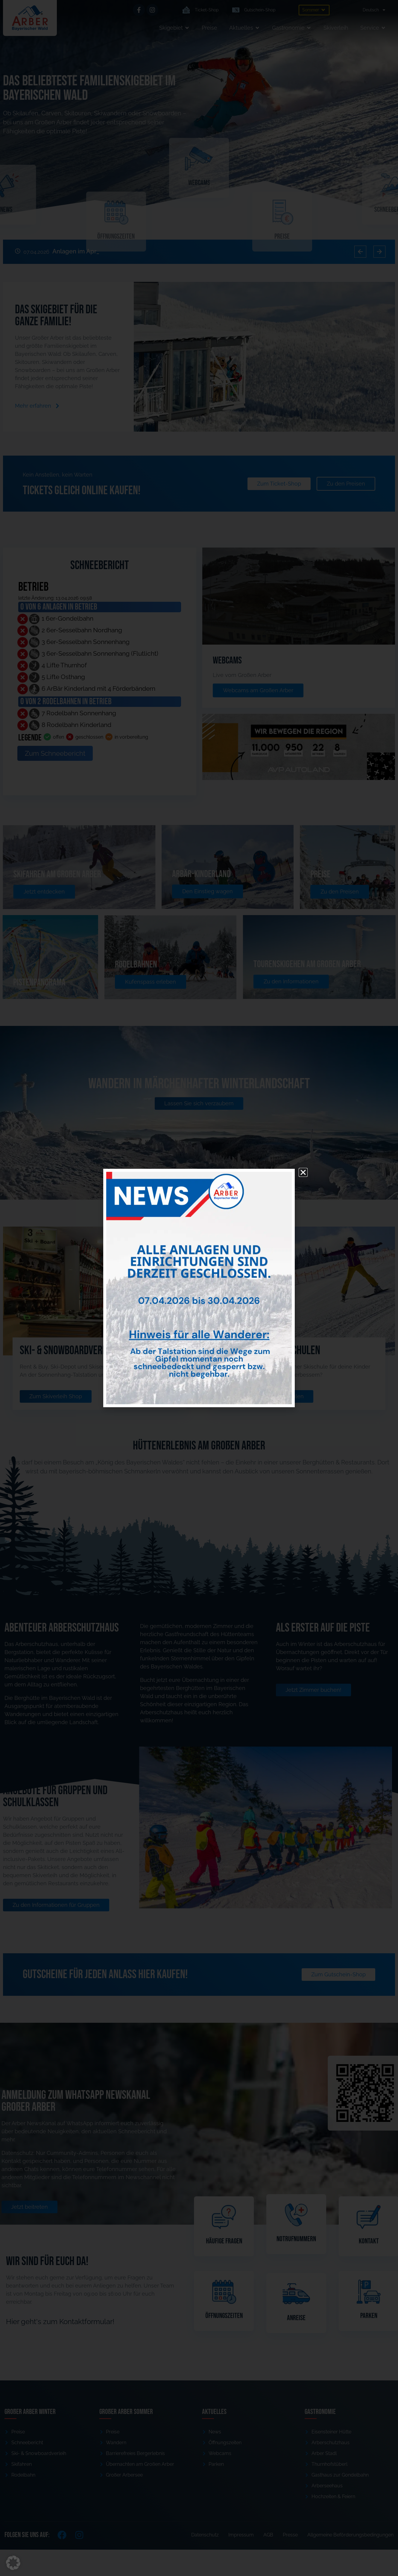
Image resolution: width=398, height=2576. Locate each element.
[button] (13, 2563)
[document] (199, 1288)
